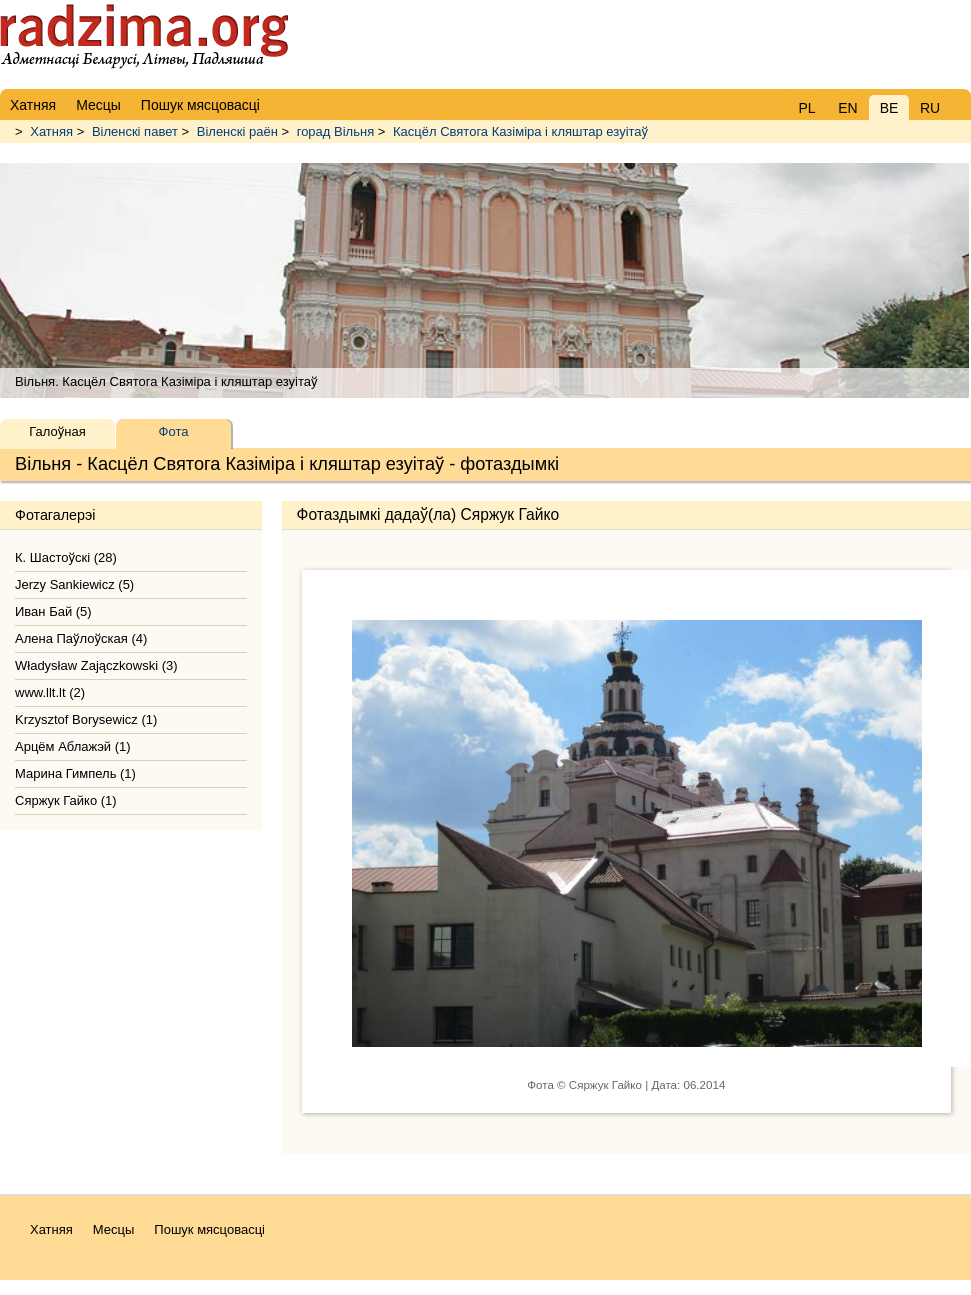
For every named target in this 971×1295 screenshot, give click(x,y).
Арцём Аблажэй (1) (73, 746)
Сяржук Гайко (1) (66, 800)
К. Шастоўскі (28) (66, 557)
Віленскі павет (135, 131)
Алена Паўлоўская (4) (81, 638)
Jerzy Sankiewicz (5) (74, 584)
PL (806, 108)
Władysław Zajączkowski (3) (96, 665)
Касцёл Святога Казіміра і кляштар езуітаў (520, 131)
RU (930, 108)
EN (847, 108)
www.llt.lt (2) (50, 692)
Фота (174, 431)
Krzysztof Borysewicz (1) (86, 719)
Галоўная (57, 431)
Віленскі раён (237, 131)
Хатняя (51, 131)
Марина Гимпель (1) (75, 773)
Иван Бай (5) (53, 611)
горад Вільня (335, 131)
